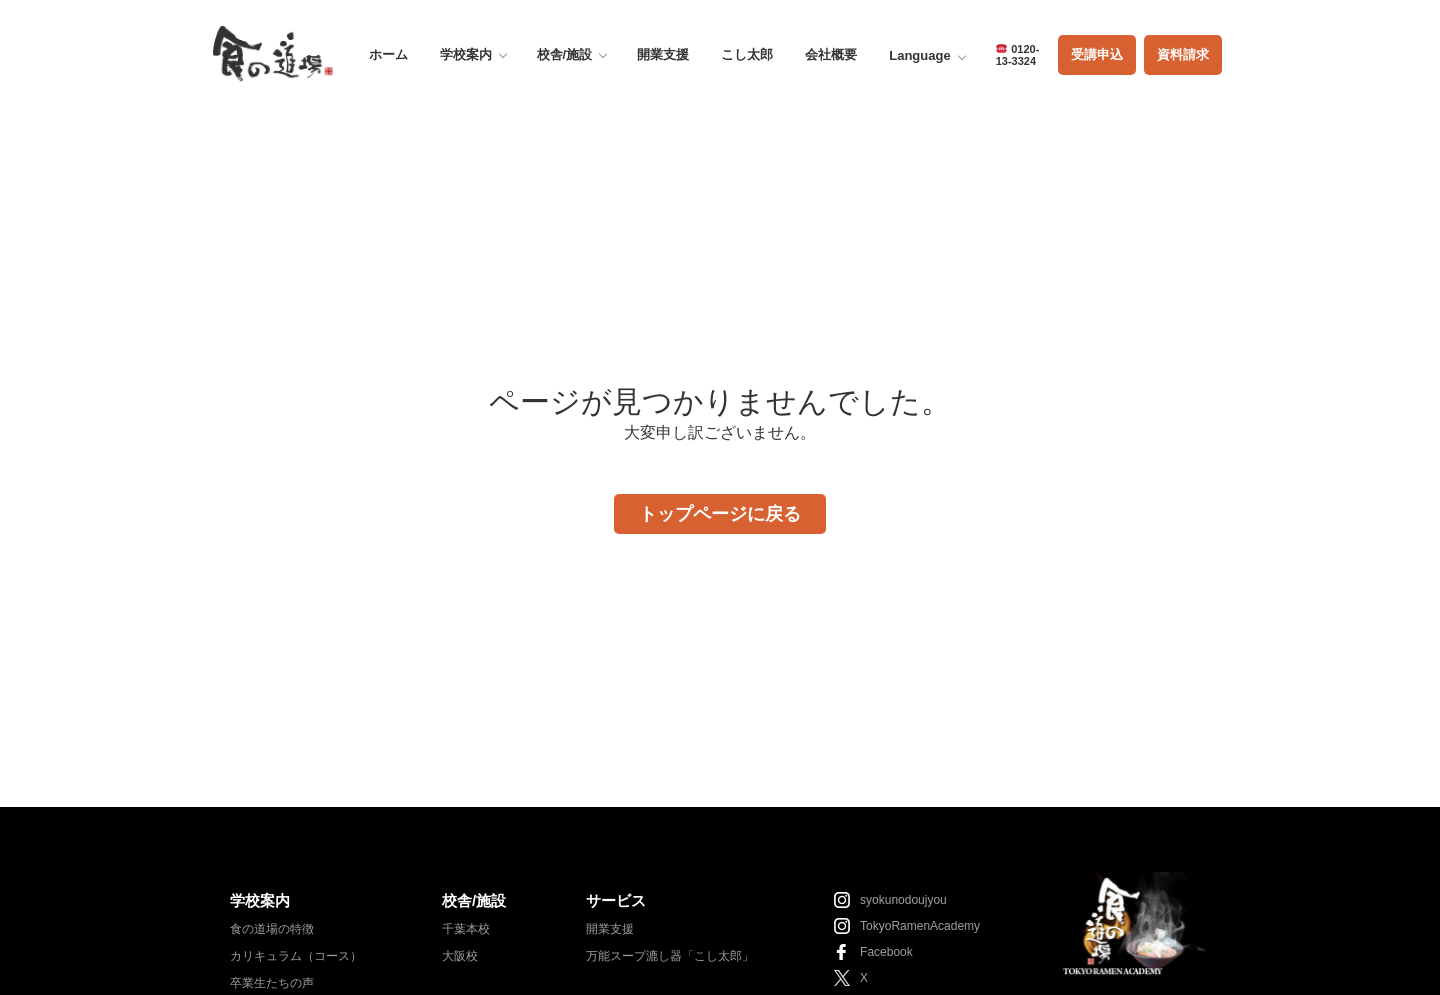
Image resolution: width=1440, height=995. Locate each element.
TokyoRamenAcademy (920, 926)
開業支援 (663, 54)
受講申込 (1097, 54)
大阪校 (460, 956)
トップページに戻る (720, 514)
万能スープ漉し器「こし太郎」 (670, 956)
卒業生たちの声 (272, 983)
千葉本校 (466, 929)
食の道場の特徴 (272, 929)
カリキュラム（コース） (296, 956)
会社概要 (831, 54)
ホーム (388, 54)
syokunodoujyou (903, 900)
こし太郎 (747, 54)
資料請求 (1183, 54)
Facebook (886, 952)
